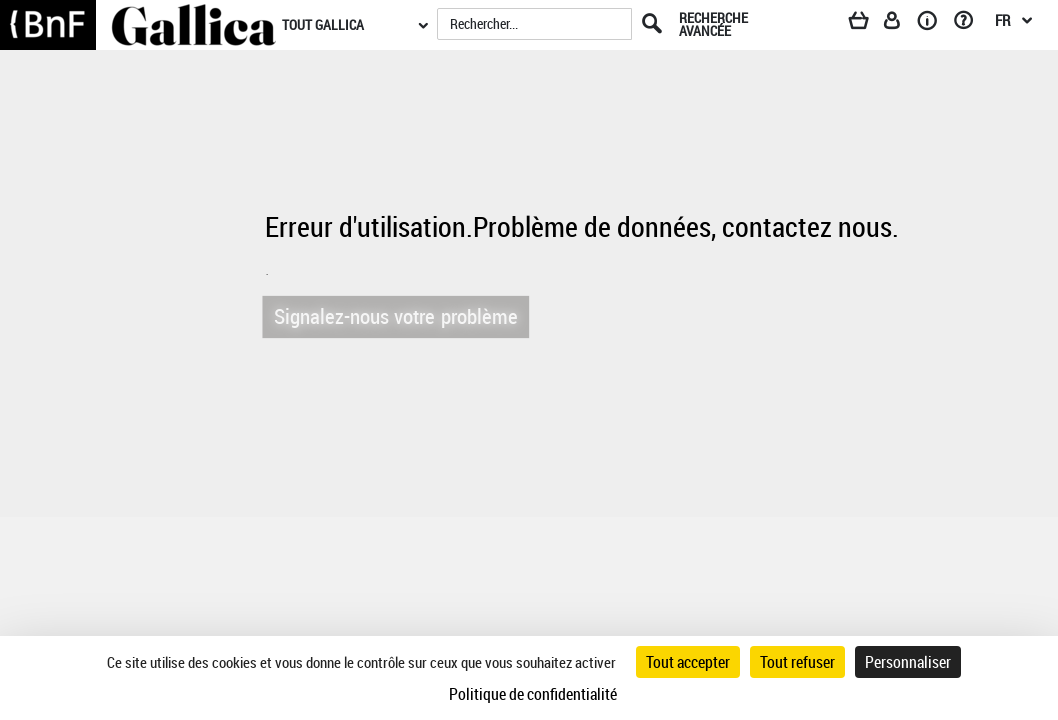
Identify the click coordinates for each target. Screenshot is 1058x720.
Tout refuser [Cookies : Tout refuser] (797, 662)
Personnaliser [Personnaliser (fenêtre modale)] (908, 662)
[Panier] (868, 24)
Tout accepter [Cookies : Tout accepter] (688, 662)
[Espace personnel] (901, 24)
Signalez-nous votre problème (389, 315)
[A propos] (934, 24)
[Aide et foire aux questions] (970, 24)
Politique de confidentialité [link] (533, 694)
